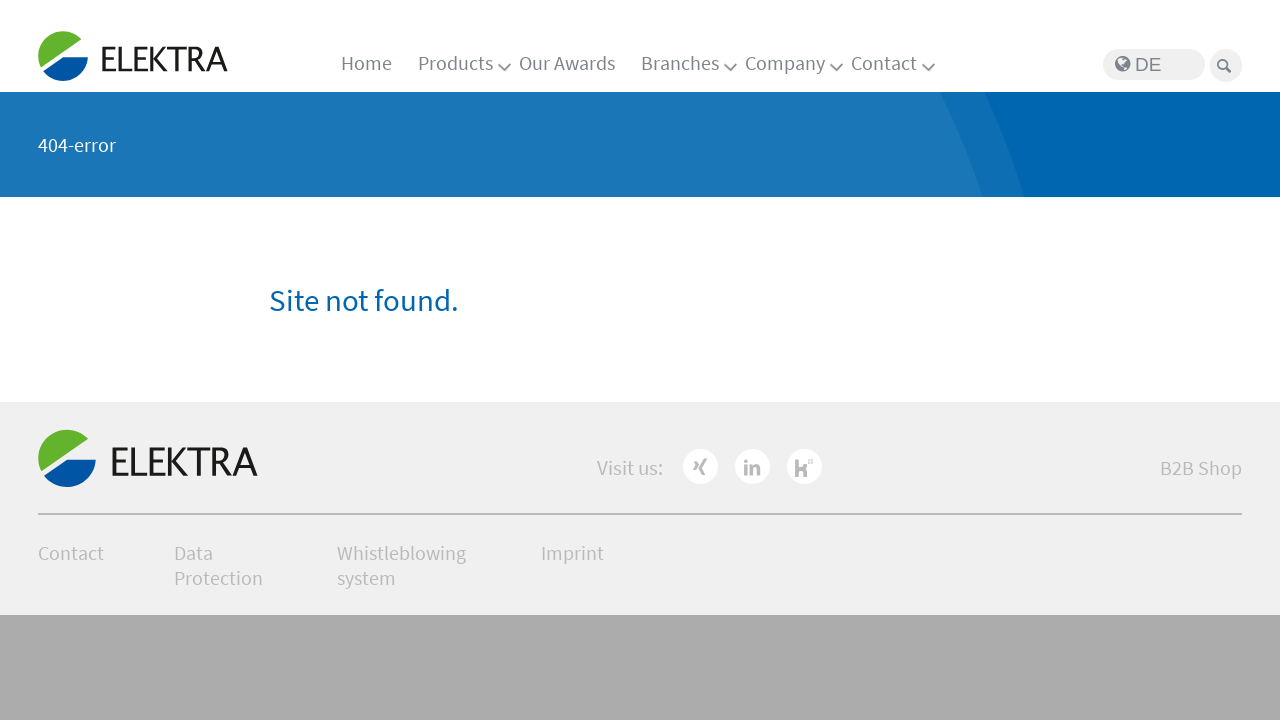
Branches (680, 62)
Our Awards (567, 62)
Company (785, 62)
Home (366, 62)
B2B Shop (1201, 467)
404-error (77, 144)
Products (455, 62)
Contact (884, 62)
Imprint (572, 552)
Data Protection (218, 565)
